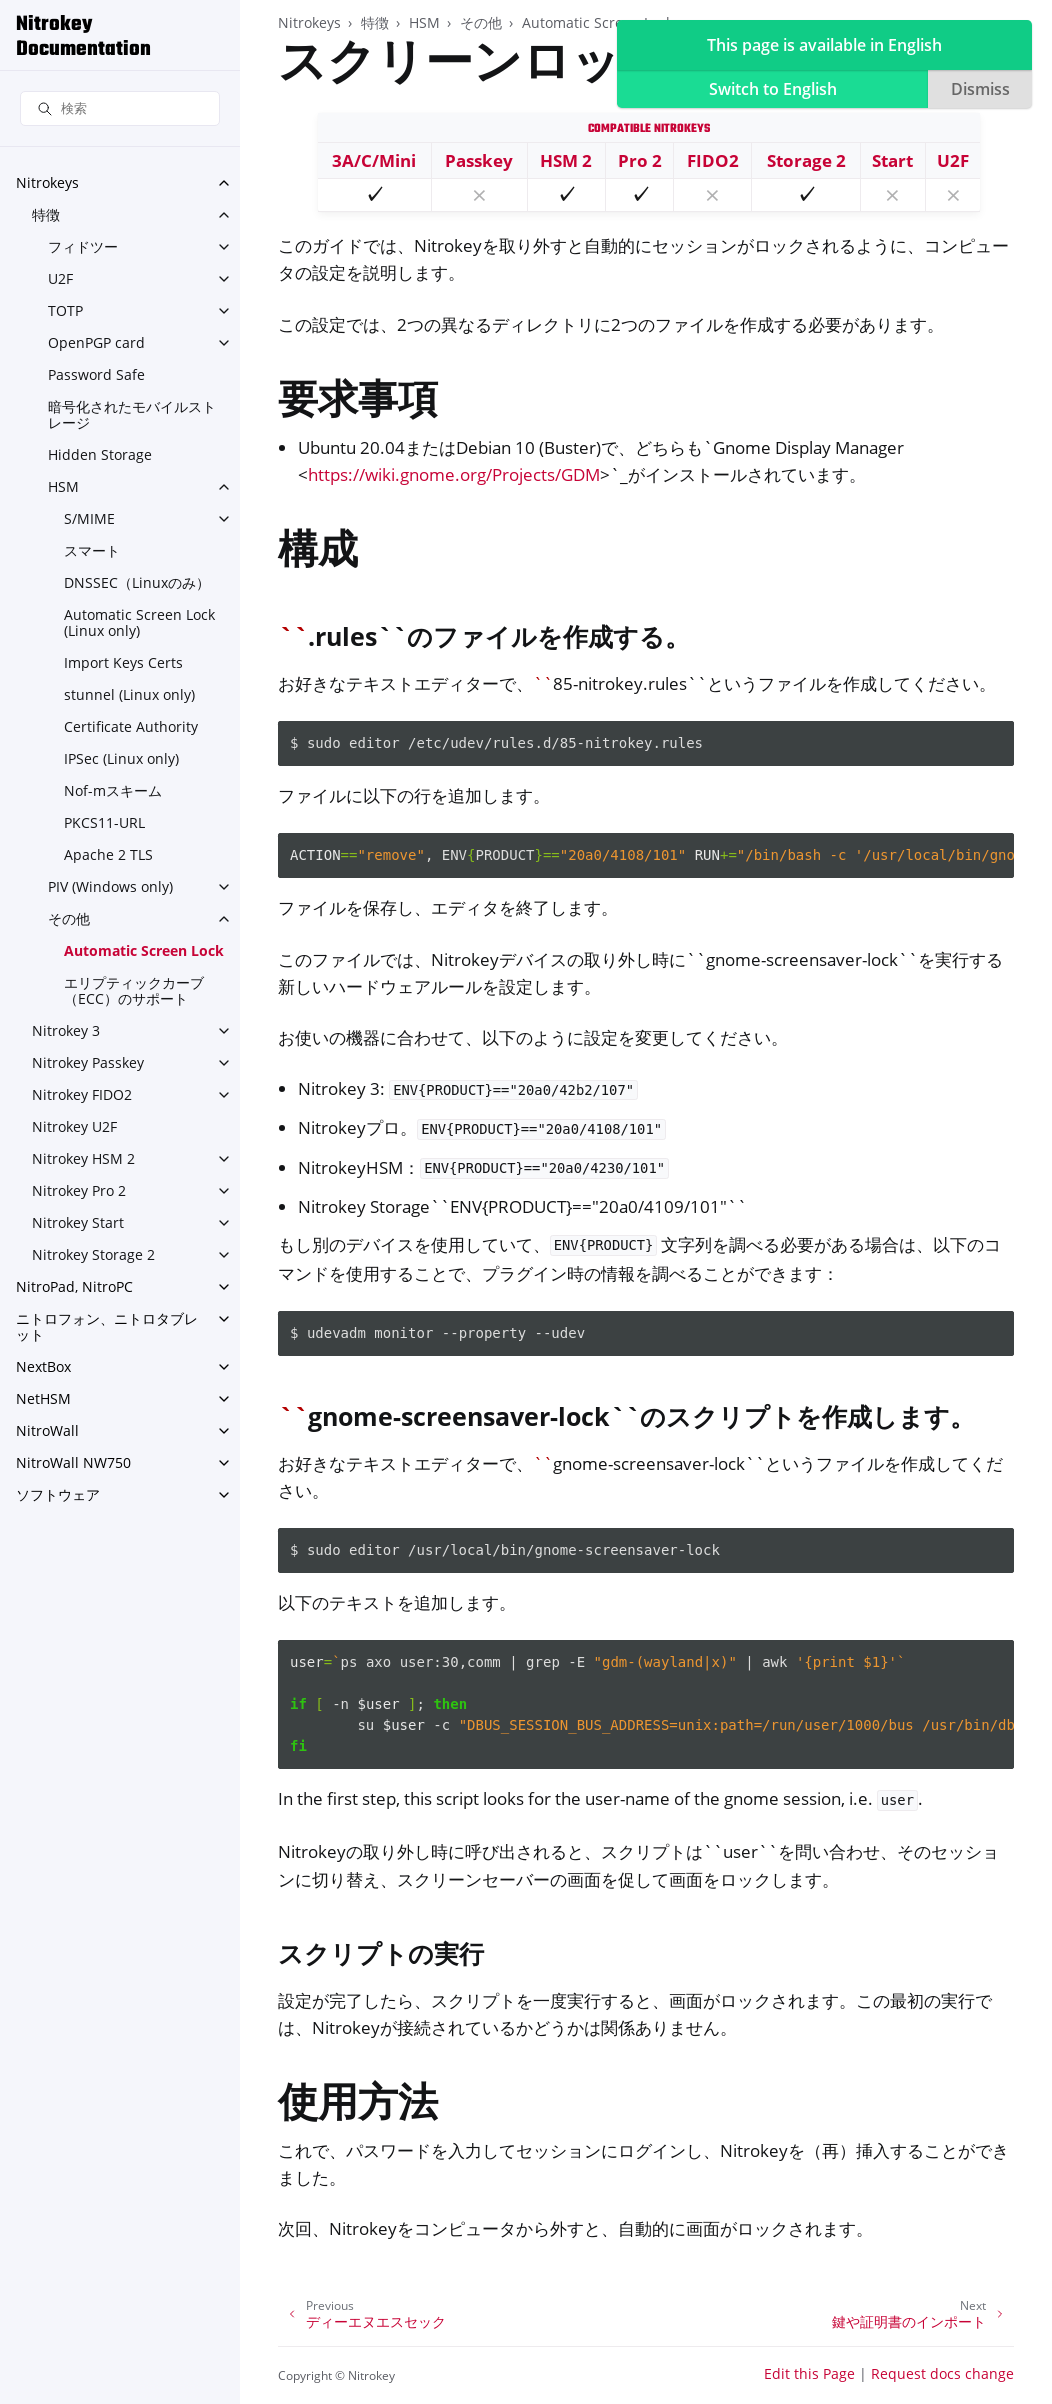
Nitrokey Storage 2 (93, 1254)
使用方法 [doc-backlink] (358, 2106)
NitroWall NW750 (73, 1462)
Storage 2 (806, 160)
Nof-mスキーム (113, 790)
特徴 (46, 214)
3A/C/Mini (374, 160)
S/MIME (89, 518)
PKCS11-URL (104, 822)
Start (892, 160)
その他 (69, 918)
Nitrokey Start (78, 1222)
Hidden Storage (100, 454)
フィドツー (83, 246)
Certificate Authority (131, 726)
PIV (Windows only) (110, 886)
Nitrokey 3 (66, 1030)
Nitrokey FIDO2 (82, 1094)
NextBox (43, 1366)
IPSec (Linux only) (121, 758)
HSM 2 (566, 160)
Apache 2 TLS (108, 854)
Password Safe (96, 374)
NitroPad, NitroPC (74, 1286)
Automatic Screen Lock (144, 950)
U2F (60, 278)
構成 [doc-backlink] (318, 553)
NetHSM (43, 1398)
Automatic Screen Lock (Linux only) (139, 622)
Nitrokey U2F (74, 1126)
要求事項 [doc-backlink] (358, 403)
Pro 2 (640, 160)
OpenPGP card (96, 342)
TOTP (65, 310)
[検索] (120, 108)
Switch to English (773, 89)
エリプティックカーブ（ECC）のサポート (134, 990)
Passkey (479, 160)
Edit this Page (809, 2373)
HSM (63, 486)
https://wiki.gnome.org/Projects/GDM (454, 474)
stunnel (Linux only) (129, 694)
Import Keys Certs (123, 662)
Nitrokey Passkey (88, 1062)
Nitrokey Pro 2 (79, 1190)
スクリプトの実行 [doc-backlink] (381, 1953)
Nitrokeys (47, 182)
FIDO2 (713, 160)
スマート (92, 550)
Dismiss (980, 89)
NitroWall (47, 1430)
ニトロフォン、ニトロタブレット (107, 1326)
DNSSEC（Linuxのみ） (137, 582)
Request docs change (942, 2373)
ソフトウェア (58, 1494)
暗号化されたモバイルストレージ (132, 414)
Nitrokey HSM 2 (83, 1158)
